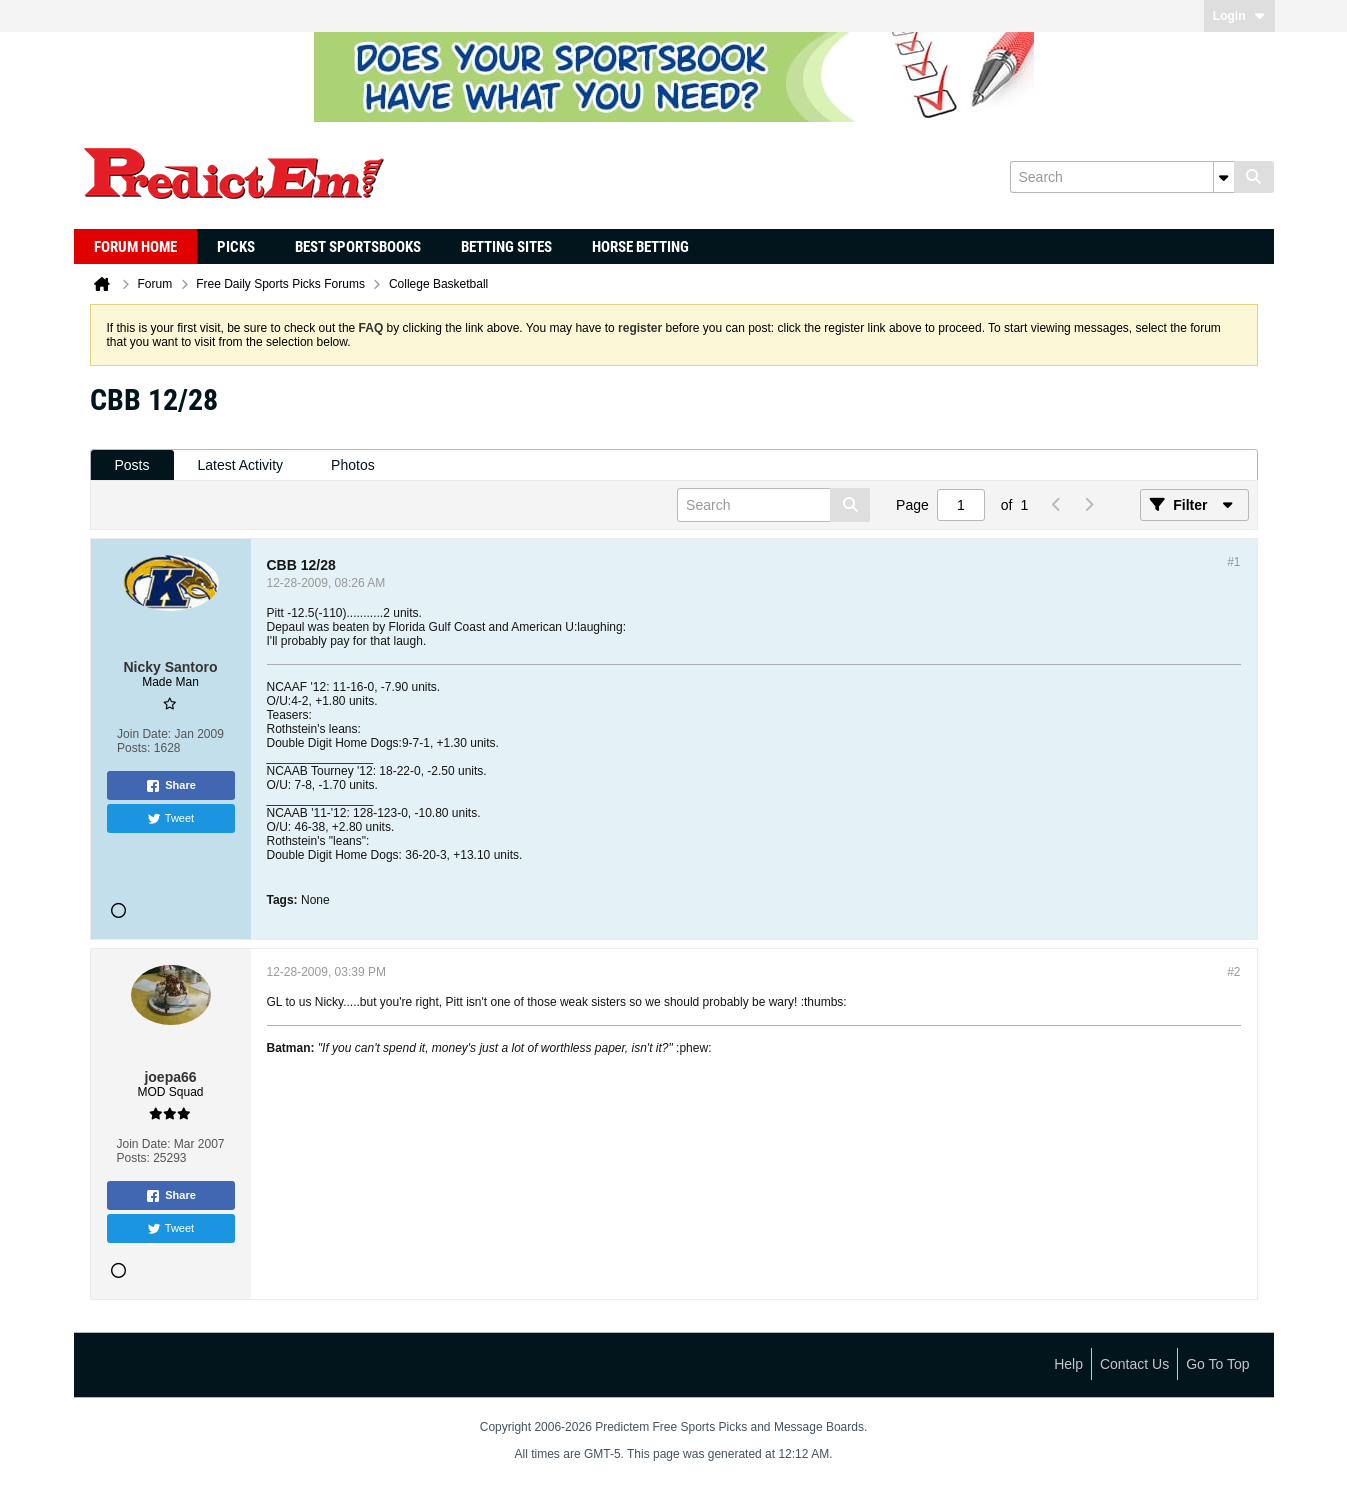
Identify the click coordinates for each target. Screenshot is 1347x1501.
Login (1239, 16)
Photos (353, 465)
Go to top (1217, 1364)
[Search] (1122, 177)
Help (1068, 1364)
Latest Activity (241, 465)
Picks (236, 247)
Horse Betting (640, 247)
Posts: (133, 748)
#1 (1233, 562)
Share (170, 786)
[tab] (132, 465)
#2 (1233, 972)
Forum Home (135, 247)
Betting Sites (506, 247)
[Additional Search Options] (1224, 177)
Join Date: (144, 734)
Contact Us (1134, 1364)
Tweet (170, 819)
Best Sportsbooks (358, 247)
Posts (132, 465)
